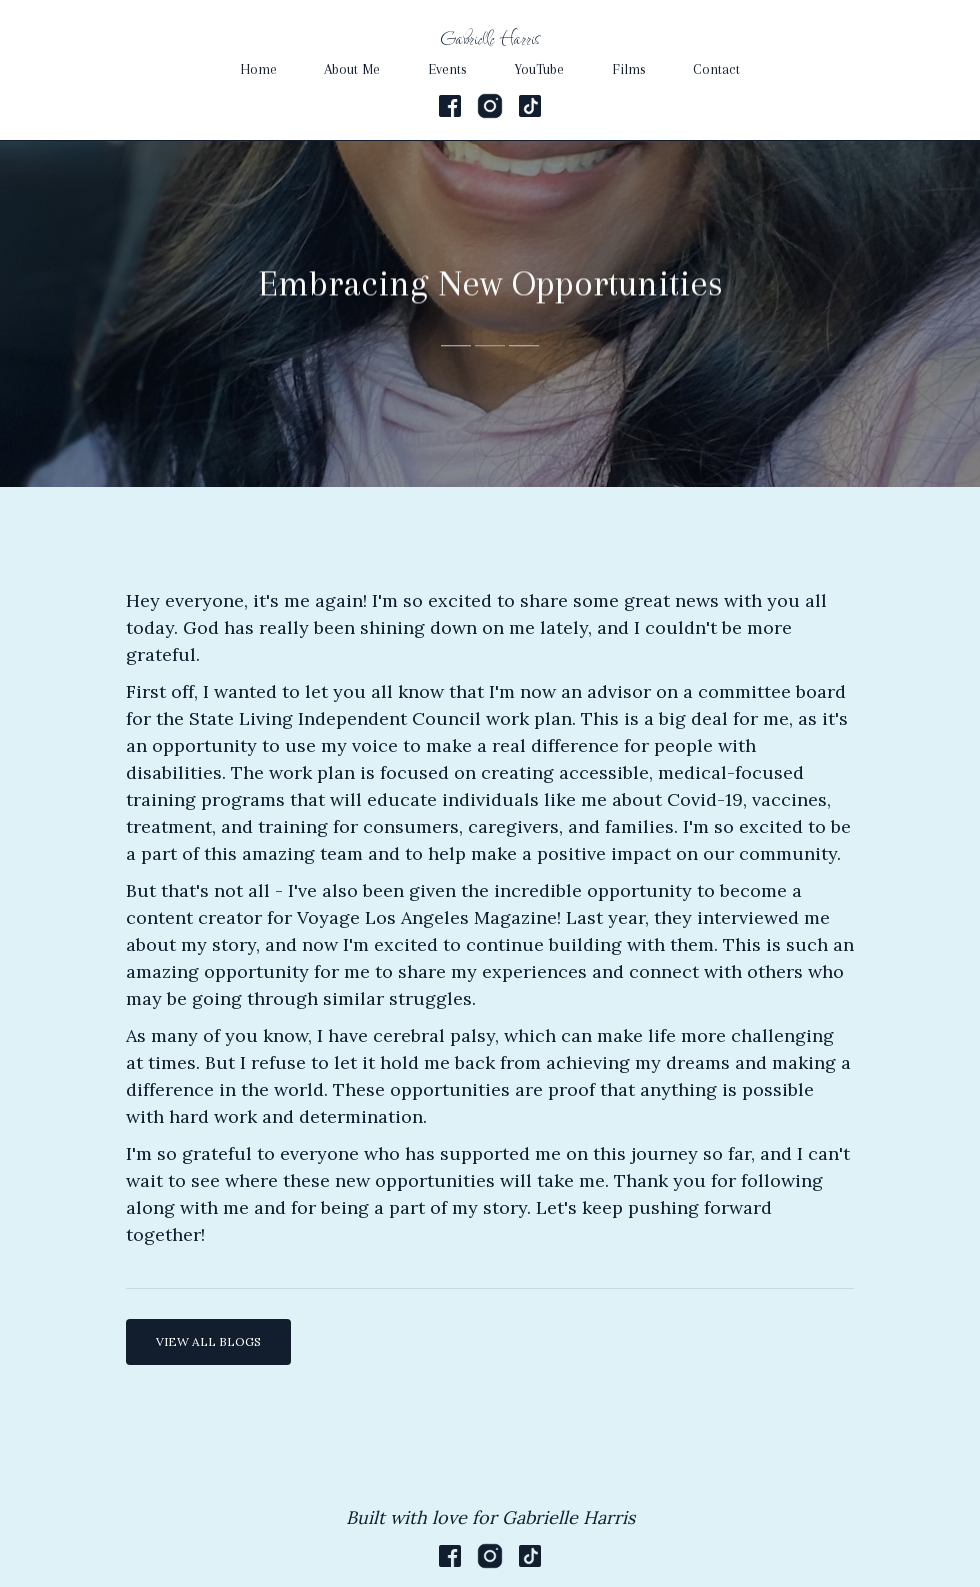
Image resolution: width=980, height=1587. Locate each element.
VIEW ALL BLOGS (208, 1341)
